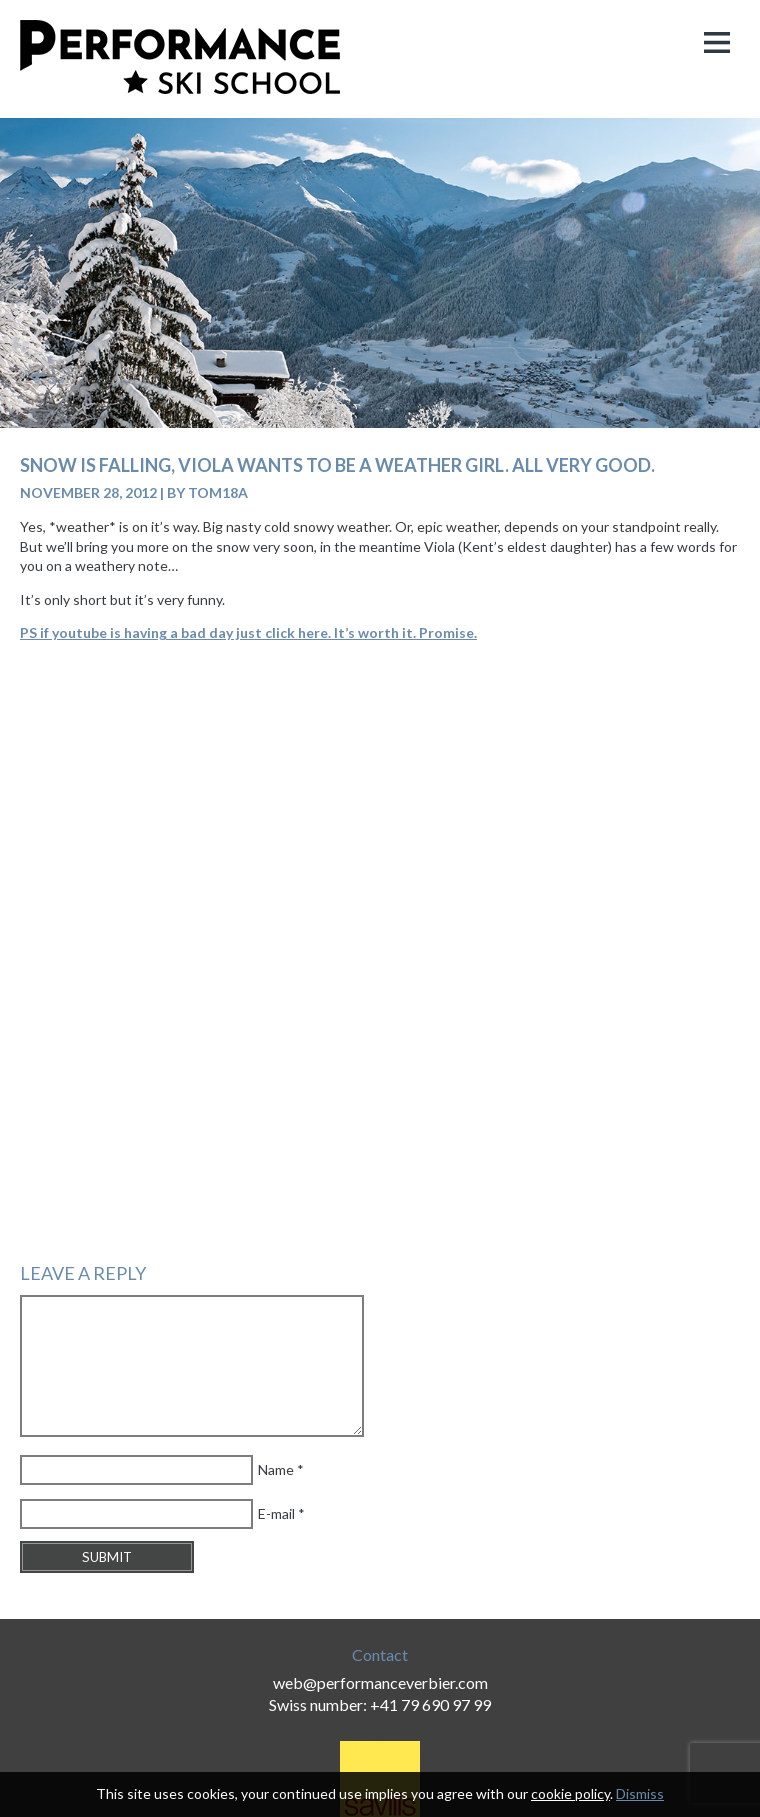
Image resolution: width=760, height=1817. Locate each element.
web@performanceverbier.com (380, 1682)
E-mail (276, 1513)
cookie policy (570, 1793)
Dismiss (640, 1793)
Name (276, 1469)
